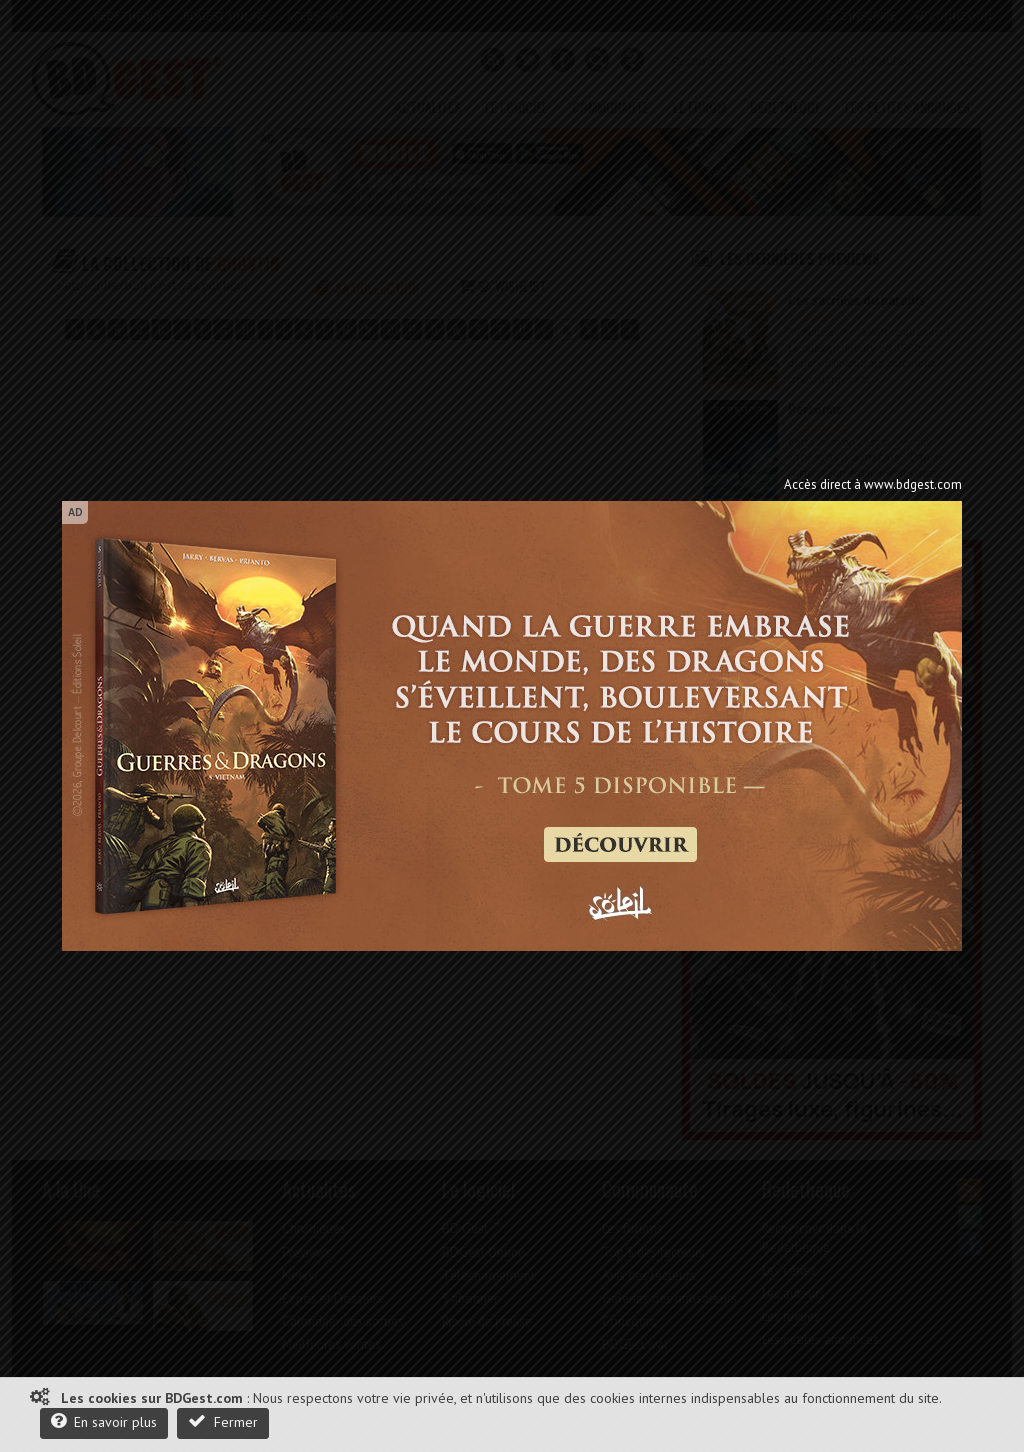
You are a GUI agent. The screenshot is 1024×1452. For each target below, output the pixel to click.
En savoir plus (104, 1421)
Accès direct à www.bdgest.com (873, 484)
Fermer (223, 1421)
